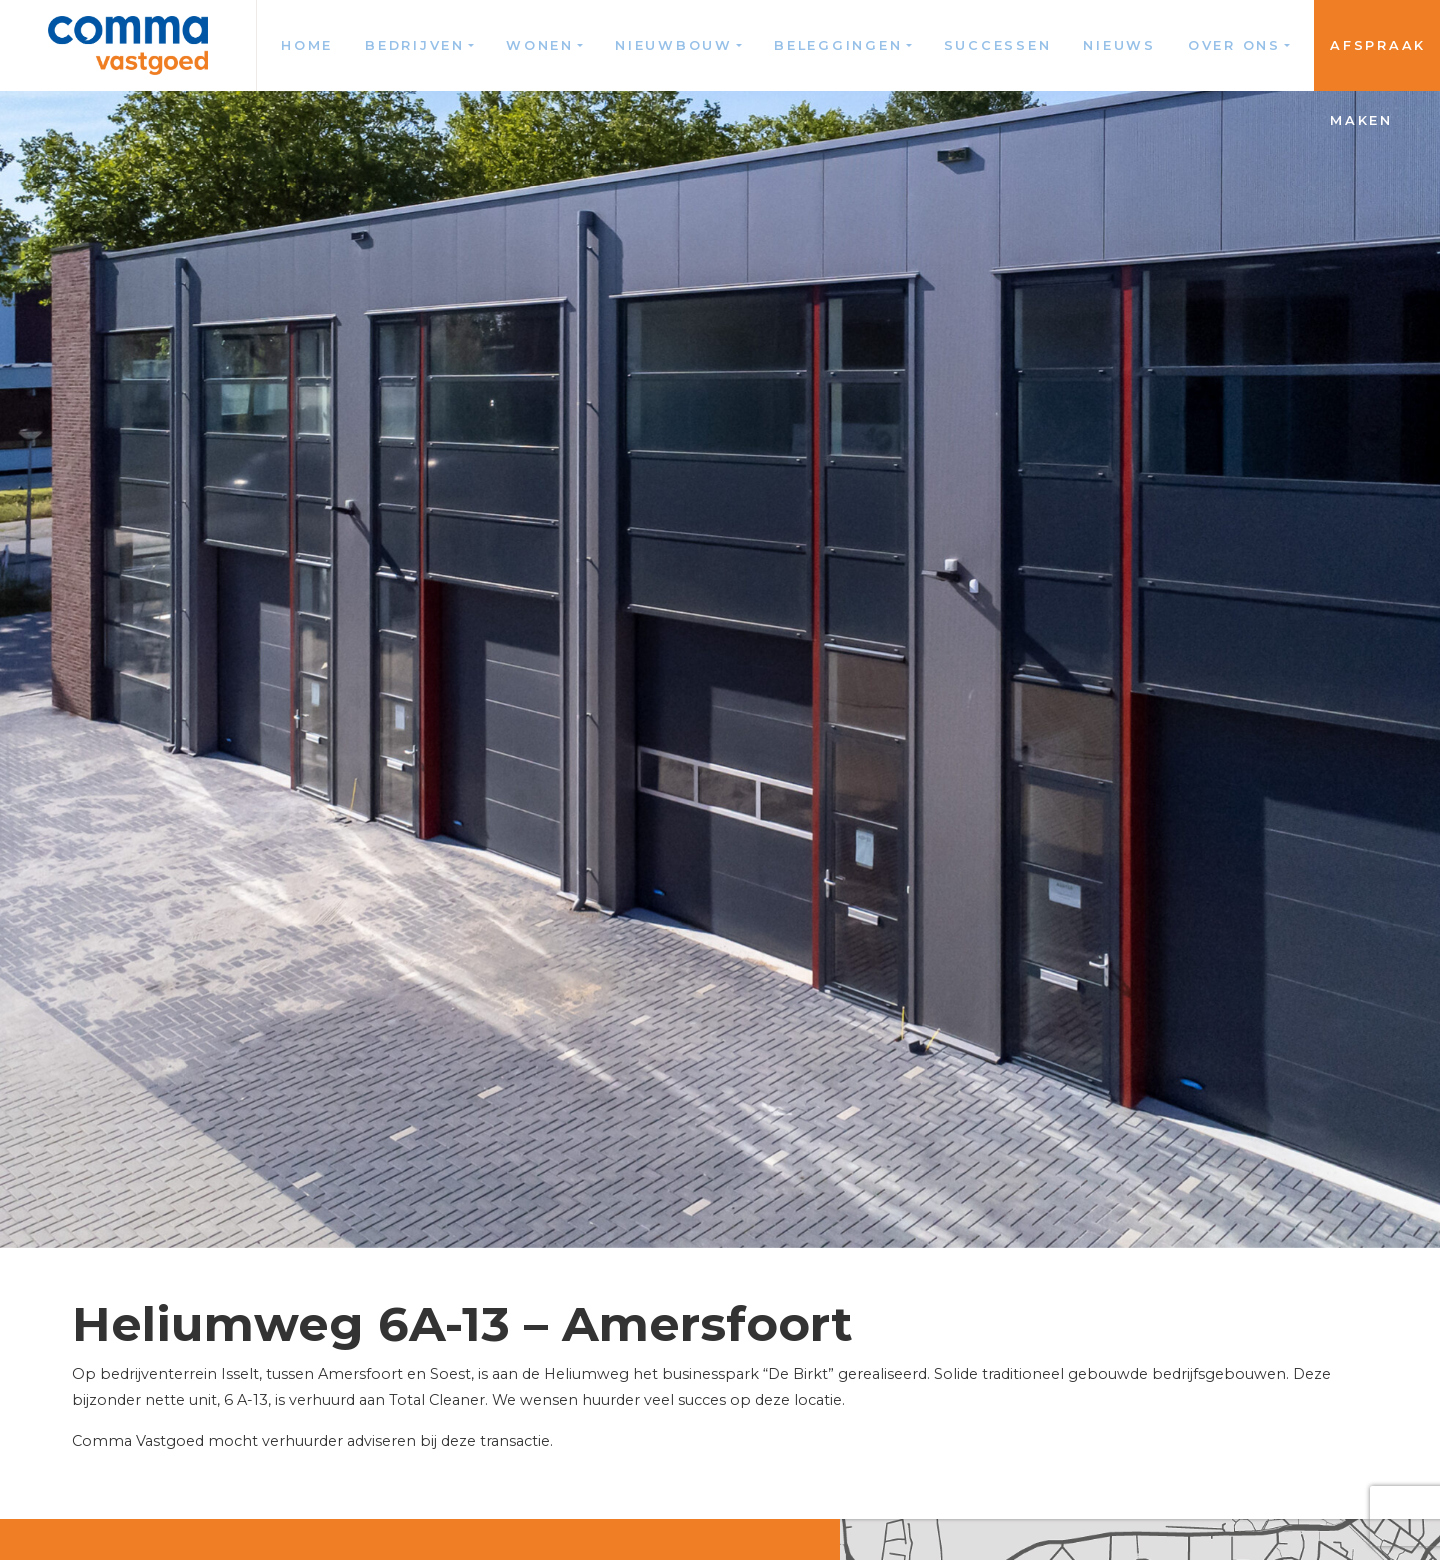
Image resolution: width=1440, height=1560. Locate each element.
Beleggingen (838, 45)
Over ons (1234, 45)
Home (307, 45)
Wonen (540, 45)
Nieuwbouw (674, 45)
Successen (998, 45)
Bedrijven (415, 45)
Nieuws (1119, 45)
